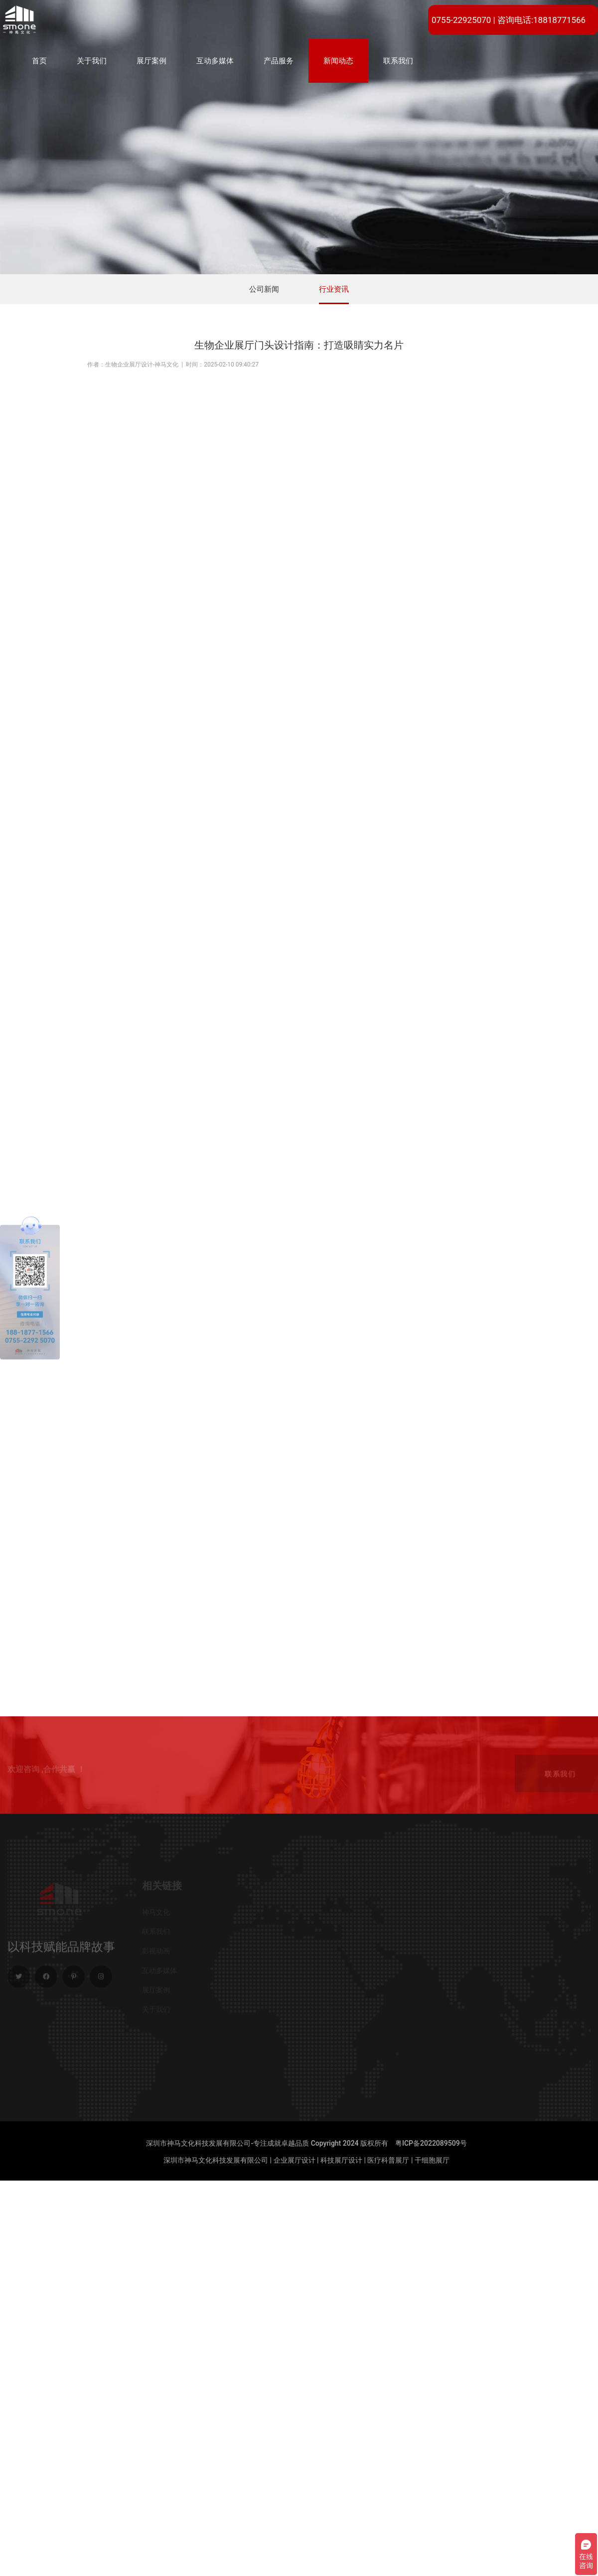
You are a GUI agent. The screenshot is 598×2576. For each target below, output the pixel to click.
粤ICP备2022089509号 (431, 2143)
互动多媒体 (215, 60)
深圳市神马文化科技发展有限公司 (215, 2160)
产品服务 (279, 60)
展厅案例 (151, 60)
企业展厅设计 (294, 2160)
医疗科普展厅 (388, 2160)
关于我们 (92, 60)
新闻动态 (338, 60)
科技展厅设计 (341, 2160)
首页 (39, 60)
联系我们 (398, 60)
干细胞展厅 (432, 2160)
